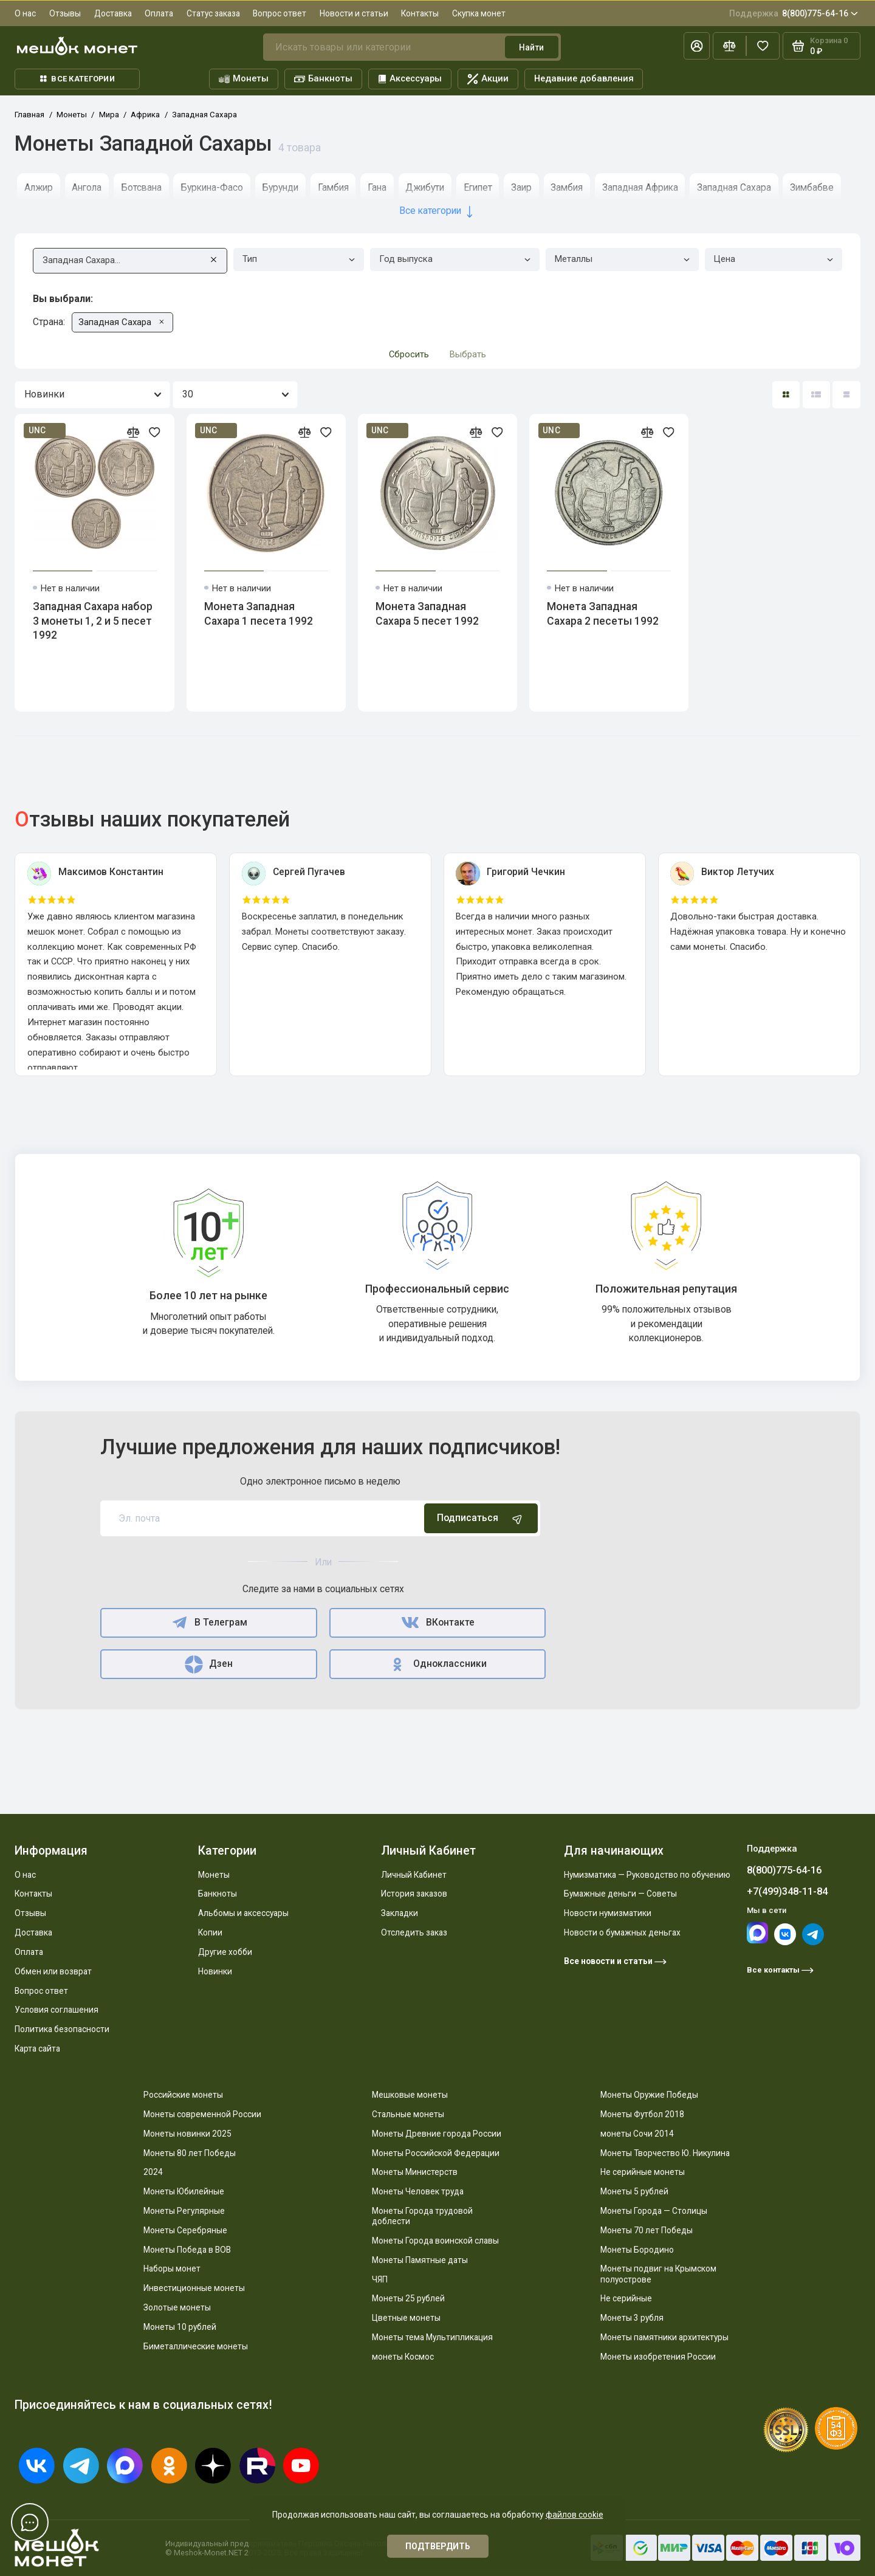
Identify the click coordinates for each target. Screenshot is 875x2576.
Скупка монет (479, 13)
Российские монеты (183, 2095)
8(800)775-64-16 (793, 13)
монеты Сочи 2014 (637, 2133)
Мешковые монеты (410, 2095)
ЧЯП (380, 2279)
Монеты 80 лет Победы (189, 2153)
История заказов (414, 1893)
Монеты (244, 78)
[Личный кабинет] (697, 46)
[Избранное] (763, 46)
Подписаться (481, 1518)
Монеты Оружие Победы (649, 2095)
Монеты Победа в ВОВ (187, 2250)
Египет (478, 187)
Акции (488, 78)
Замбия (567, 187)
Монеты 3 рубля (632, 2318)
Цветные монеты (406, 2318)
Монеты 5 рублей (634, 2191)
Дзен (208, 1664)
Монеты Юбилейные (183, 2191)
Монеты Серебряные (185, 2230)
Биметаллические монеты (195, 2346)
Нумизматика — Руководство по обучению (647, 1875)
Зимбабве (812, 187)
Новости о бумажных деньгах (622, 1932)
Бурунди (280, 187)
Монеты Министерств (415, 2172)
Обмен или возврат (53, 1971)
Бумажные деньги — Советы (620, 1893)
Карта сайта (37, 2048)
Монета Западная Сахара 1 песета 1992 (258, 613)
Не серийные (626, 2298)
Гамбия (333, 187)
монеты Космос (403, 2356)
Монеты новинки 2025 (187, 2133)
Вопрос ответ (279, 13)
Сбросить (409, 354)
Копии (210, 1932)
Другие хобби (225, 1952)
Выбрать (468, 354)
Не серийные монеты (642, 2172)
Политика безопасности (62, 2029)
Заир (521, 187)
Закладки (399, 1913)
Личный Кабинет (414, 1875)
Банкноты (323, 78)
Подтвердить (437, 2546)
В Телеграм (209, 1622)
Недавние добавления (584, 78)
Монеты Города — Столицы (653, 2211)
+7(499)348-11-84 (787, 1891)
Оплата (159, 13)
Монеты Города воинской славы (435, 2240)
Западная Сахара (734, 187)
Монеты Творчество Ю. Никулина (665, 2153)
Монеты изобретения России (658, 2356)
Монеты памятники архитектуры (664, 2337)
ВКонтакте (437, 1622)
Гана (377, 187)
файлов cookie (574, 2514)
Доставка (113, 13)
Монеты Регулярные (184, 2211)
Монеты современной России (202, 2114)
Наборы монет (172, 2268)
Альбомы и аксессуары (243, 1913)
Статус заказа (213, 13)
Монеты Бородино (637, 2250)
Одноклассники (437, 1664)
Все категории (77, 78)
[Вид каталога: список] (816, 394)
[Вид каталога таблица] (846, 394)
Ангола (86, 187)
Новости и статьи (354, 13)
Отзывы (65, 13)
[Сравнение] (729, 46)
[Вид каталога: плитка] (786, 394)
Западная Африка (640, 187)
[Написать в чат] (30, 2522)
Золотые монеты (177, 2307)
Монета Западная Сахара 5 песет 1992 (427, 613)
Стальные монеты (408, 2114)
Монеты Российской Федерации (435, 2153)
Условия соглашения (56, 2009)
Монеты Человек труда (418, 2191)
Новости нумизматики (607, 1913)
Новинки (215, 1971)
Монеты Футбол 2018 (642, 2114)
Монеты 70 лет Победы (646, 2230)
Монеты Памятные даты (420, 2260)
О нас (25, 13)
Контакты (420, 13)
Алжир (38, 187)
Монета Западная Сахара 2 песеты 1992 (603, 613)
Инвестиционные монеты (194, 2288)
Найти (531, 47)
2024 (153, 2172)
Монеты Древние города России (436, 2133)
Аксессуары (410, 78)
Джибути (424, 187)
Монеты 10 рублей (179, 2327)
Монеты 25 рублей (408, 2298)
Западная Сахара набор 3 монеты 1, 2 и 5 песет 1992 (93, 620)
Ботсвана (141, 187)
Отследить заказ (414, 1932)
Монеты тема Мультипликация (432, 2337)
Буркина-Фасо (211, 187)
